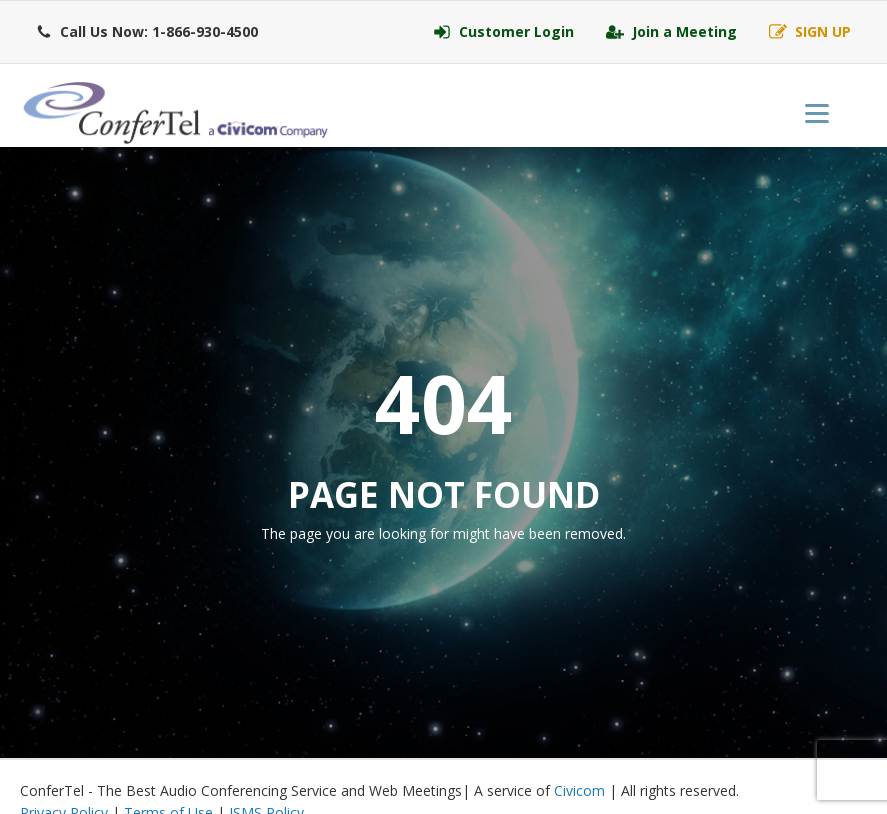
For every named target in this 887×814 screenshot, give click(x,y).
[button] (147, 32)
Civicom (579, 790)
